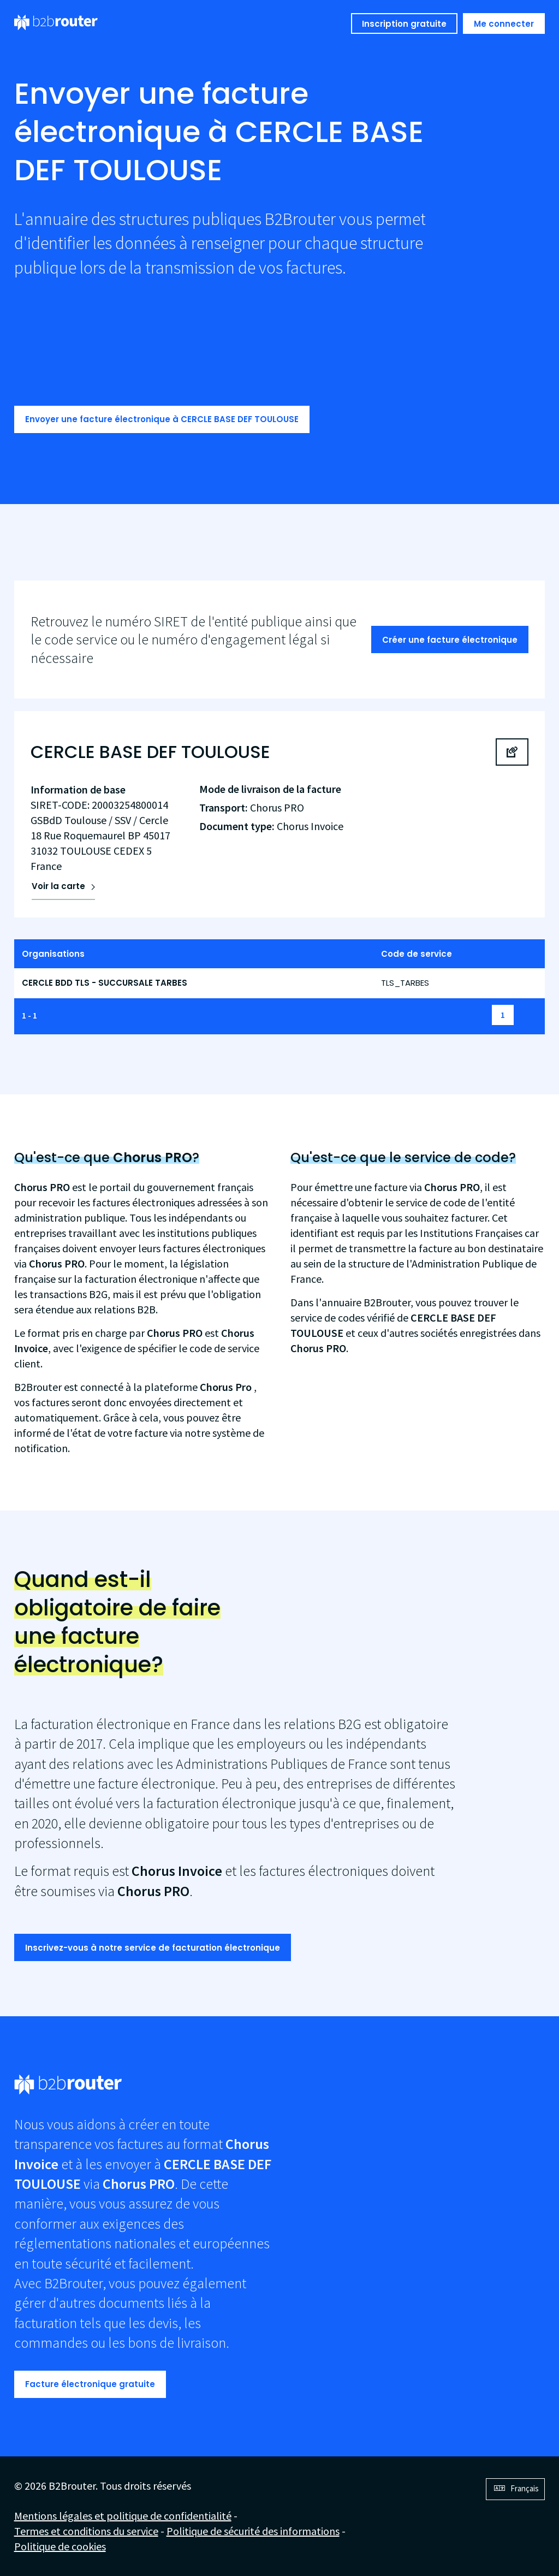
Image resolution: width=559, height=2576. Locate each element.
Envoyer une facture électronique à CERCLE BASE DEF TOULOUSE (162, 419)
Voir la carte (58, 886)
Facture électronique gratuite (90, 2384)
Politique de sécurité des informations (253, 2531)
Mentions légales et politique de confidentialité (122, 2515)
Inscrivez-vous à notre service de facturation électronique (152, 1947)
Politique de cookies (60, 2546)
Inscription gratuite (404, 23)
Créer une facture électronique (450, 640)
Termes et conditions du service (86, 2531)
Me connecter (504, 23)
